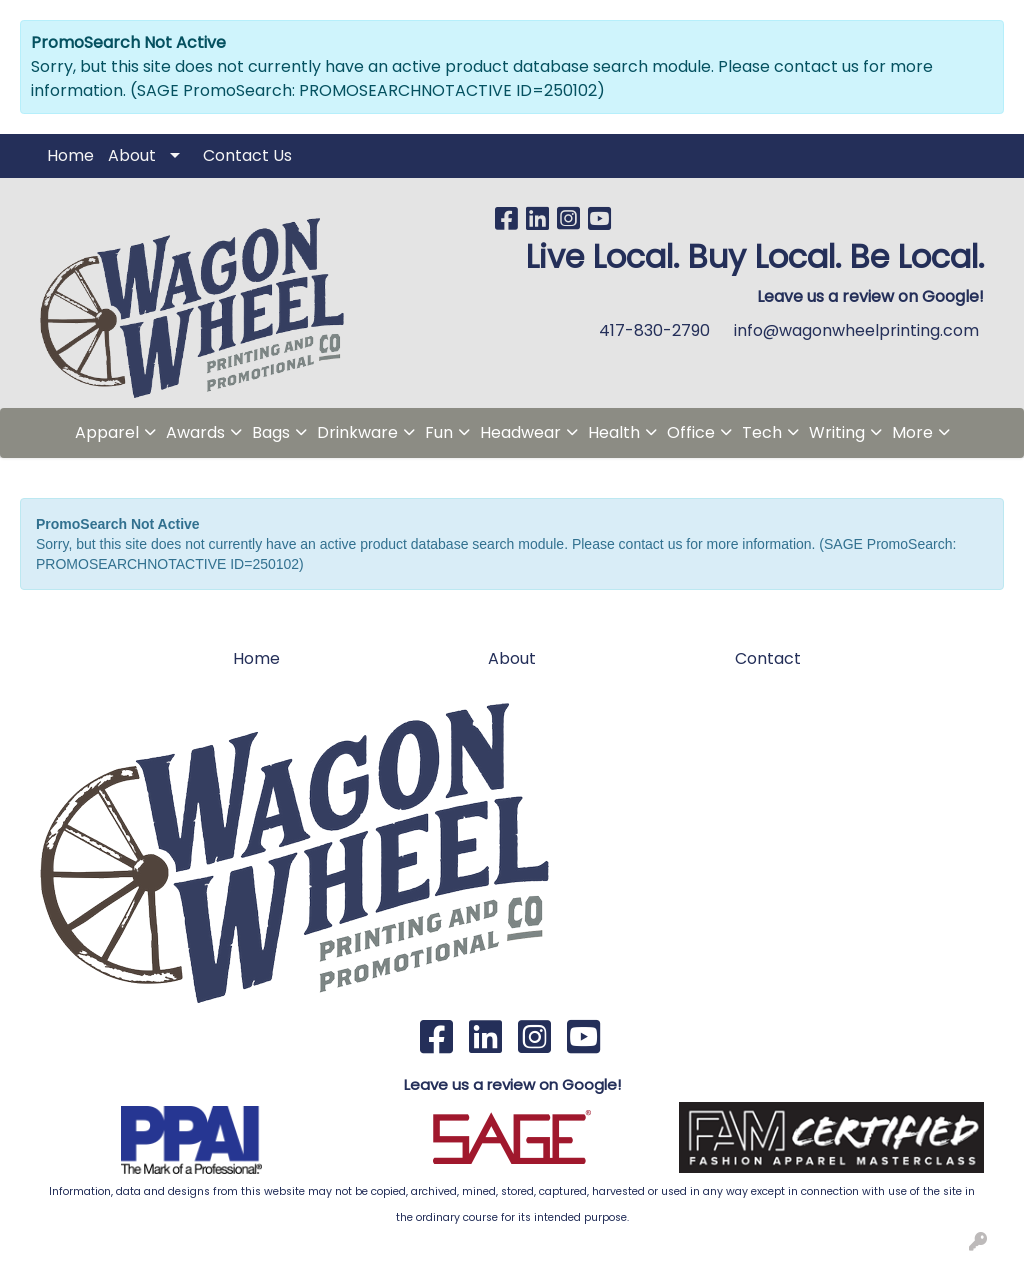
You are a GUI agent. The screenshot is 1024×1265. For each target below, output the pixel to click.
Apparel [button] (107, 432)
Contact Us (247, 155)
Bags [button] (271, 432)
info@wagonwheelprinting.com (856, 330)
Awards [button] (195, 432)
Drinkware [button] (357, 432)
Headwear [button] (520, 432)
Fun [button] (439, 432)
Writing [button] (837, 432)
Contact (768, 658)
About (132, 155)
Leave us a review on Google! (512, 1084)
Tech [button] (762, 432)
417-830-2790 (654, 330)
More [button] (912, 432)
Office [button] (691, 432)
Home (70, 155)
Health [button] (614, 432)
